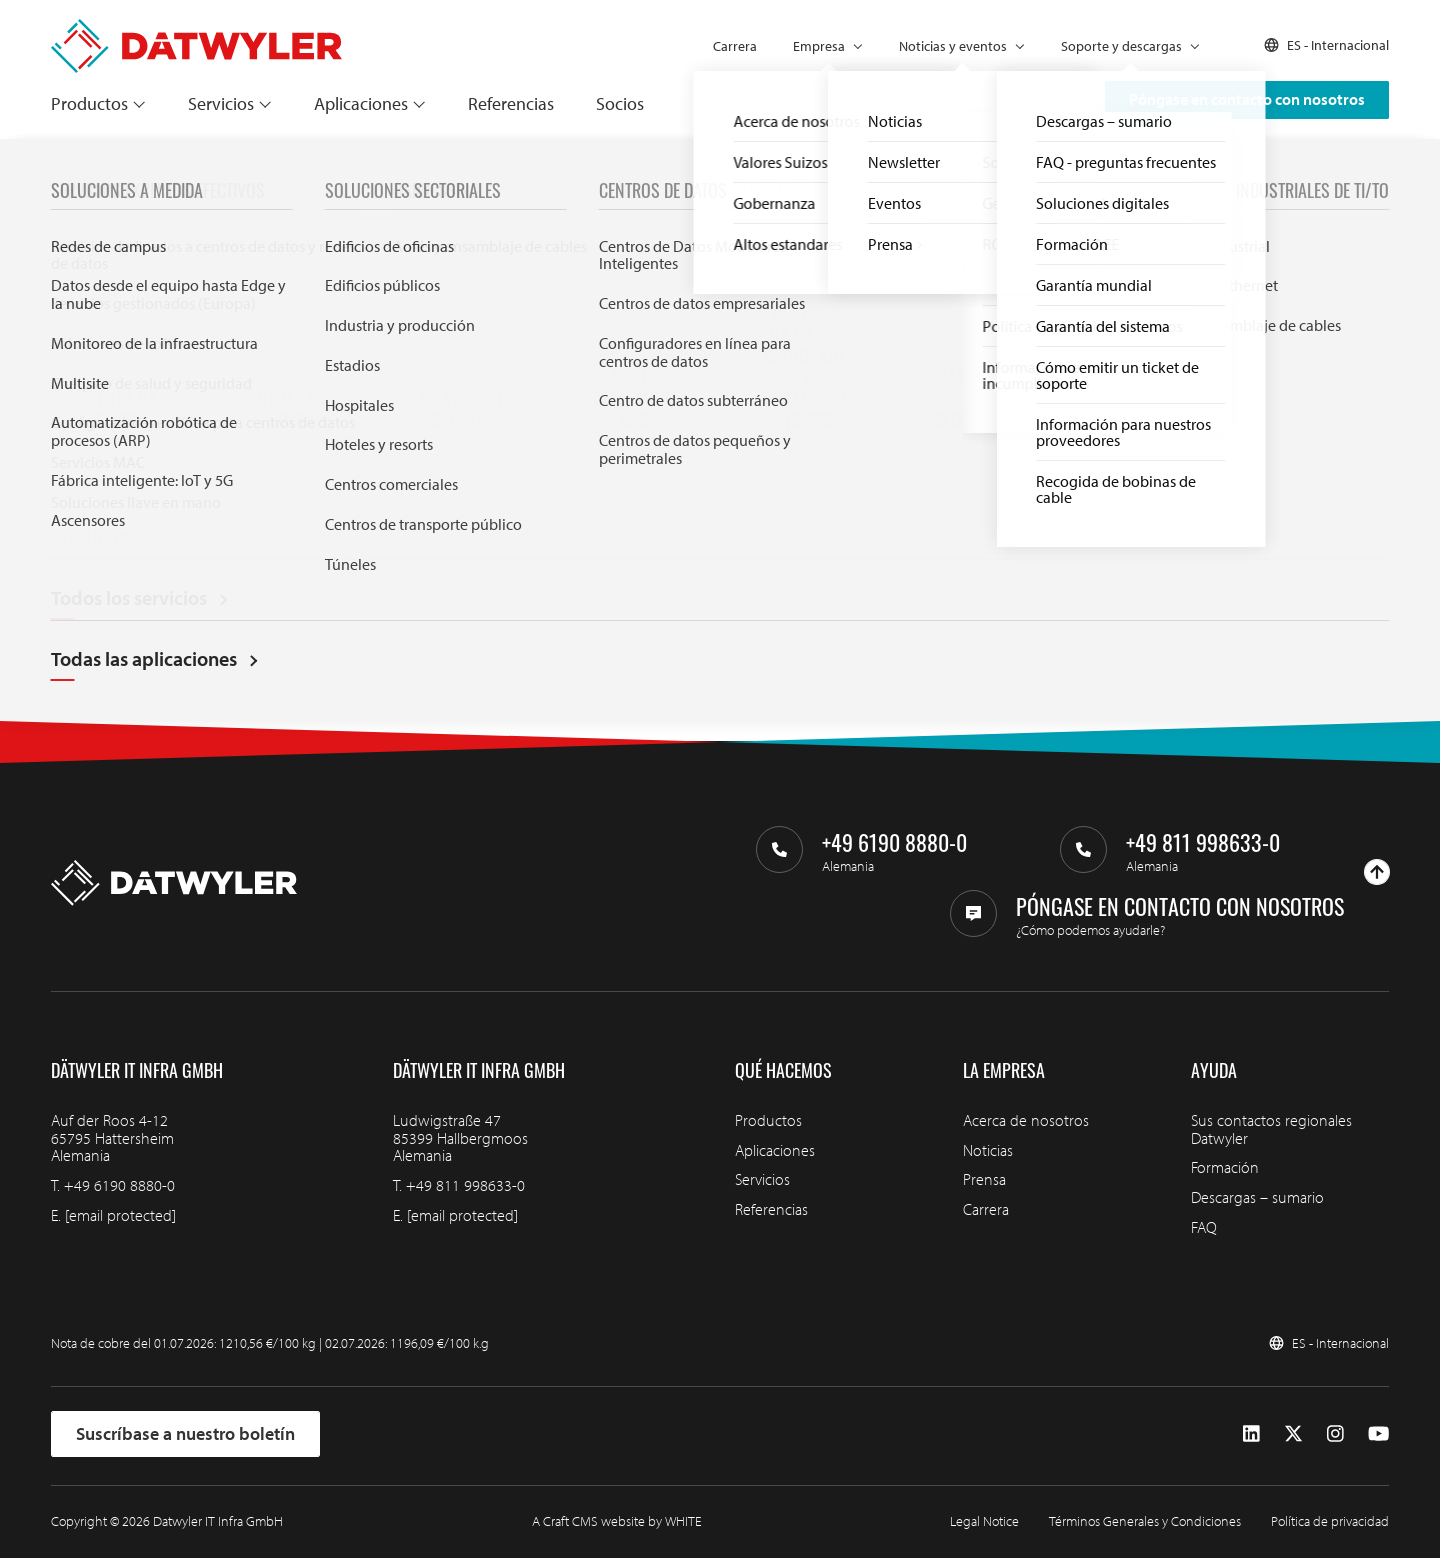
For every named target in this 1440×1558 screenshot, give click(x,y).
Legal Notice (984, 1521)
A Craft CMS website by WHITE (617, 1521)
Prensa (984, 1179)
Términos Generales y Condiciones (1145, 1521)
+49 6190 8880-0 (119, 1185)
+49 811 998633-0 (465, 1185)
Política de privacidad (1330, 1521)
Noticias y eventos (953, 46)
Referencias (511, 103)
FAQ (1204, 1227)
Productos (89, 103)
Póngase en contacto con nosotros (1247, 99)
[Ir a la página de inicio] (196, 28)
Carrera (735, 46)
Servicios (221, 103)
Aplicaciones (361, 103)
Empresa (819, 46)
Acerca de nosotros (1026, 1120)
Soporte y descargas (1121, 46)
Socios (620, 103)
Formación (1225, 1167)
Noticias (988, 1150)
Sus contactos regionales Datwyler (1271, 1129)
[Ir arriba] (1377, 872)
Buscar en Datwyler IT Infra (553, 526)
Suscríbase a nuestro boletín (185, 1433)
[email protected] (120, 1215)
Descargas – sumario (1257, 1197)
